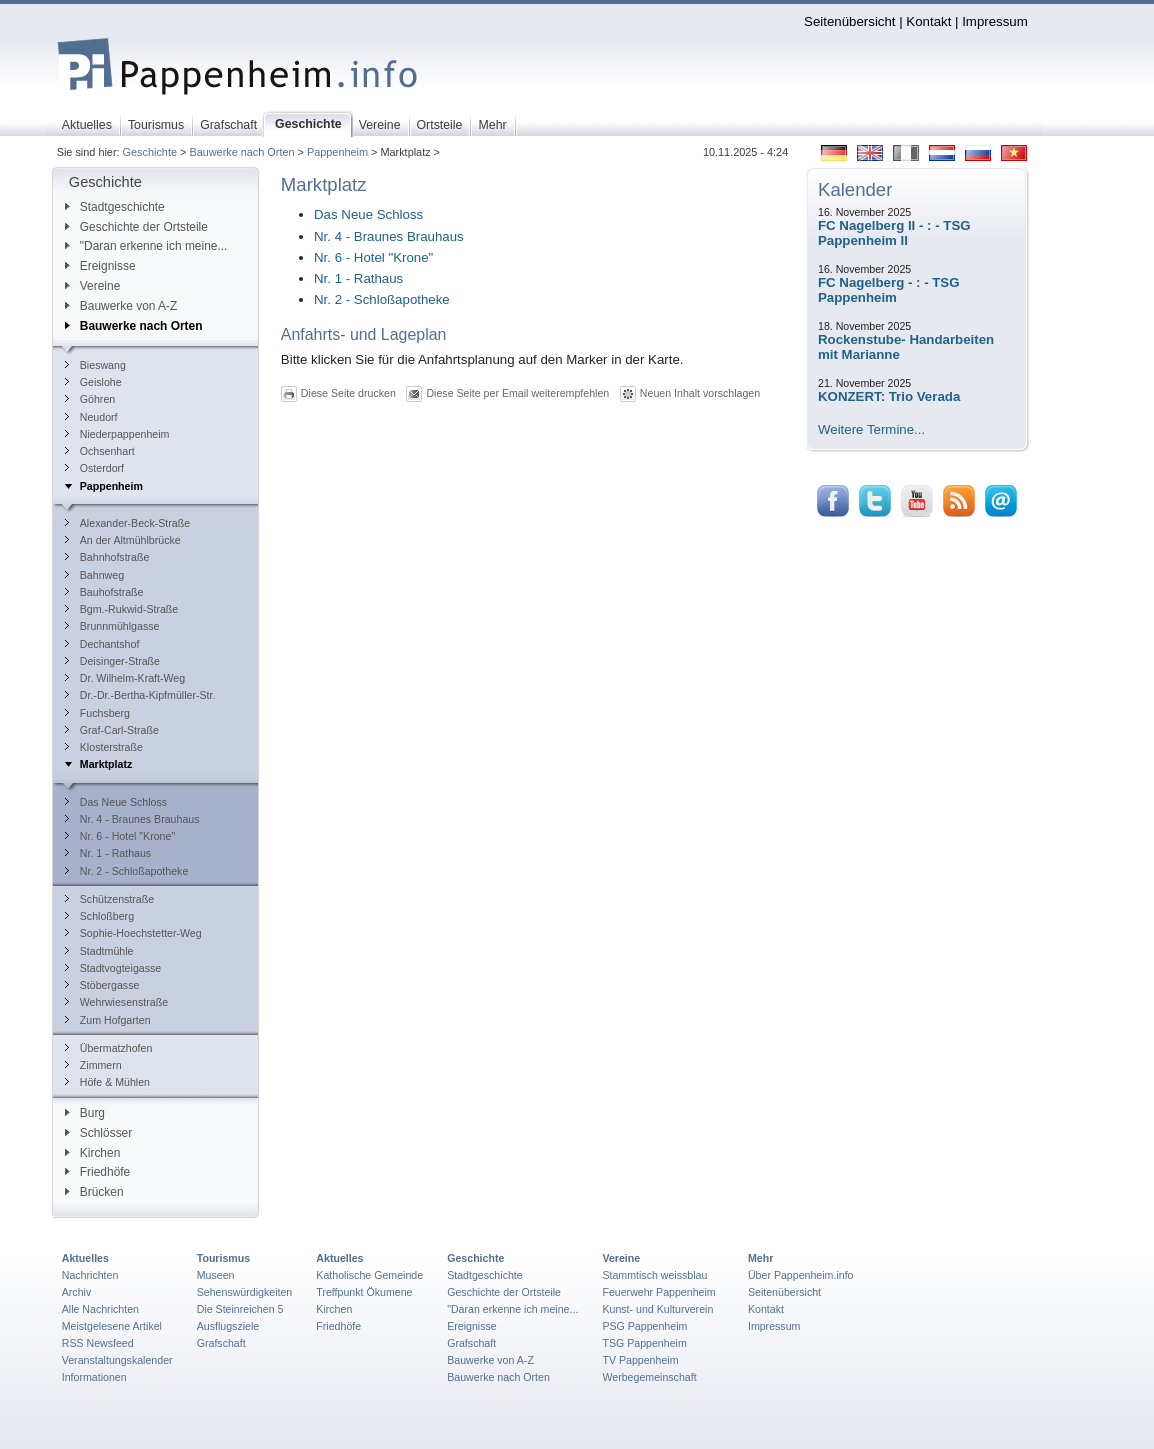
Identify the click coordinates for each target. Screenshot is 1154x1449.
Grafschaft (221, 1343)
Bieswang (95, 365)
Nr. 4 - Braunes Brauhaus (132, 819)
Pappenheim (337, 152)
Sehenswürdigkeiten (245, 1292)
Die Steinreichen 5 (240, 1309)
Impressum (995, 21)
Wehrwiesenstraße (116, 1002)
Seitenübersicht (849, 21)
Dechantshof (102, 644)
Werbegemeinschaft (649, 1377)
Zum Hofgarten (108, 1020)
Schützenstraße (109, 899)
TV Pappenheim (640, 1360)
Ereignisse (100, 266)
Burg (85, 1113)
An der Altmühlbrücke (123, 540)
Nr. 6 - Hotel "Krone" (120, 836)
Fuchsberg (97, 713)
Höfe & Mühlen (107, 1082)
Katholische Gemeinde (369, 1275)
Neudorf (91, 417)
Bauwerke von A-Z (121, 306)
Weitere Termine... (871, 429)
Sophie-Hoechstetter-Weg (133, 933)
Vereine (93, 286)
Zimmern (93, 1065)
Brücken (94, 1192)
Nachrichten (90, 1275)
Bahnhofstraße (107, 557)
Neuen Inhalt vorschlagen (700, 393)
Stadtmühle (99, 951)
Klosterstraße (104, 747)
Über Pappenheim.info (801, 1275)
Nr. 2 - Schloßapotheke (127, 871)
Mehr (760, 1258)
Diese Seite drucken (348, 393)
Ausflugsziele (228, 1326)
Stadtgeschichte (115, 207)
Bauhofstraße (104, 592)
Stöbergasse (102, 985)
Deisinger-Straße (112, 661)
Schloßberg (99, 916)
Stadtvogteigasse (113, 968)
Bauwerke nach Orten (241, 152)
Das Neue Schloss (116, 802)
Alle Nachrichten (100, 1309)
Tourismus (223, 1258)
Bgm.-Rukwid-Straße (121, 609)
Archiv (76, 1292)
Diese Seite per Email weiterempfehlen (517, 393)
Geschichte (150, 152)
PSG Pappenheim (644, 1326)
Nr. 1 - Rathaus (108, 853)
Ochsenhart (100, 451)
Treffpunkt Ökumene (364, 1292)
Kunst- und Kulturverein (657, 1309)
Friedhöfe (97, 1172)
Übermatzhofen (109, 1048)
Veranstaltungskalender (117, 1360)
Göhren (90, 399)
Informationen (94, 1377)
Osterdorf (94, 468)
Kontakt (928, 21)
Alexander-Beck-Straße (127, 523)
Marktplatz (98, 764)
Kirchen (92, 1153)
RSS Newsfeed (98, 1343)
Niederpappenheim (117, 434)
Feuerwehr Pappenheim (658, 1292)
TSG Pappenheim (644, 1343)
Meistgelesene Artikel (112, 1326)
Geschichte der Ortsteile (136, 227)
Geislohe (93, 382)
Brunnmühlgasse (112, 626)
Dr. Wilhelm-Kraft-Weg (125, 678)
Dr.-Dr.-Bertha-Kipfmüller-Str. (140, 695)
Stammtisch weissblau (654, 1275)
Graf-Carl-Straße (112, 730)
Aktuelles (85, 1258)
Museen (216, 1275)
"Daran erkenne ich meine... (146, 246)
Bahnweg (94, 575)
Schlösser (98, 1133)
